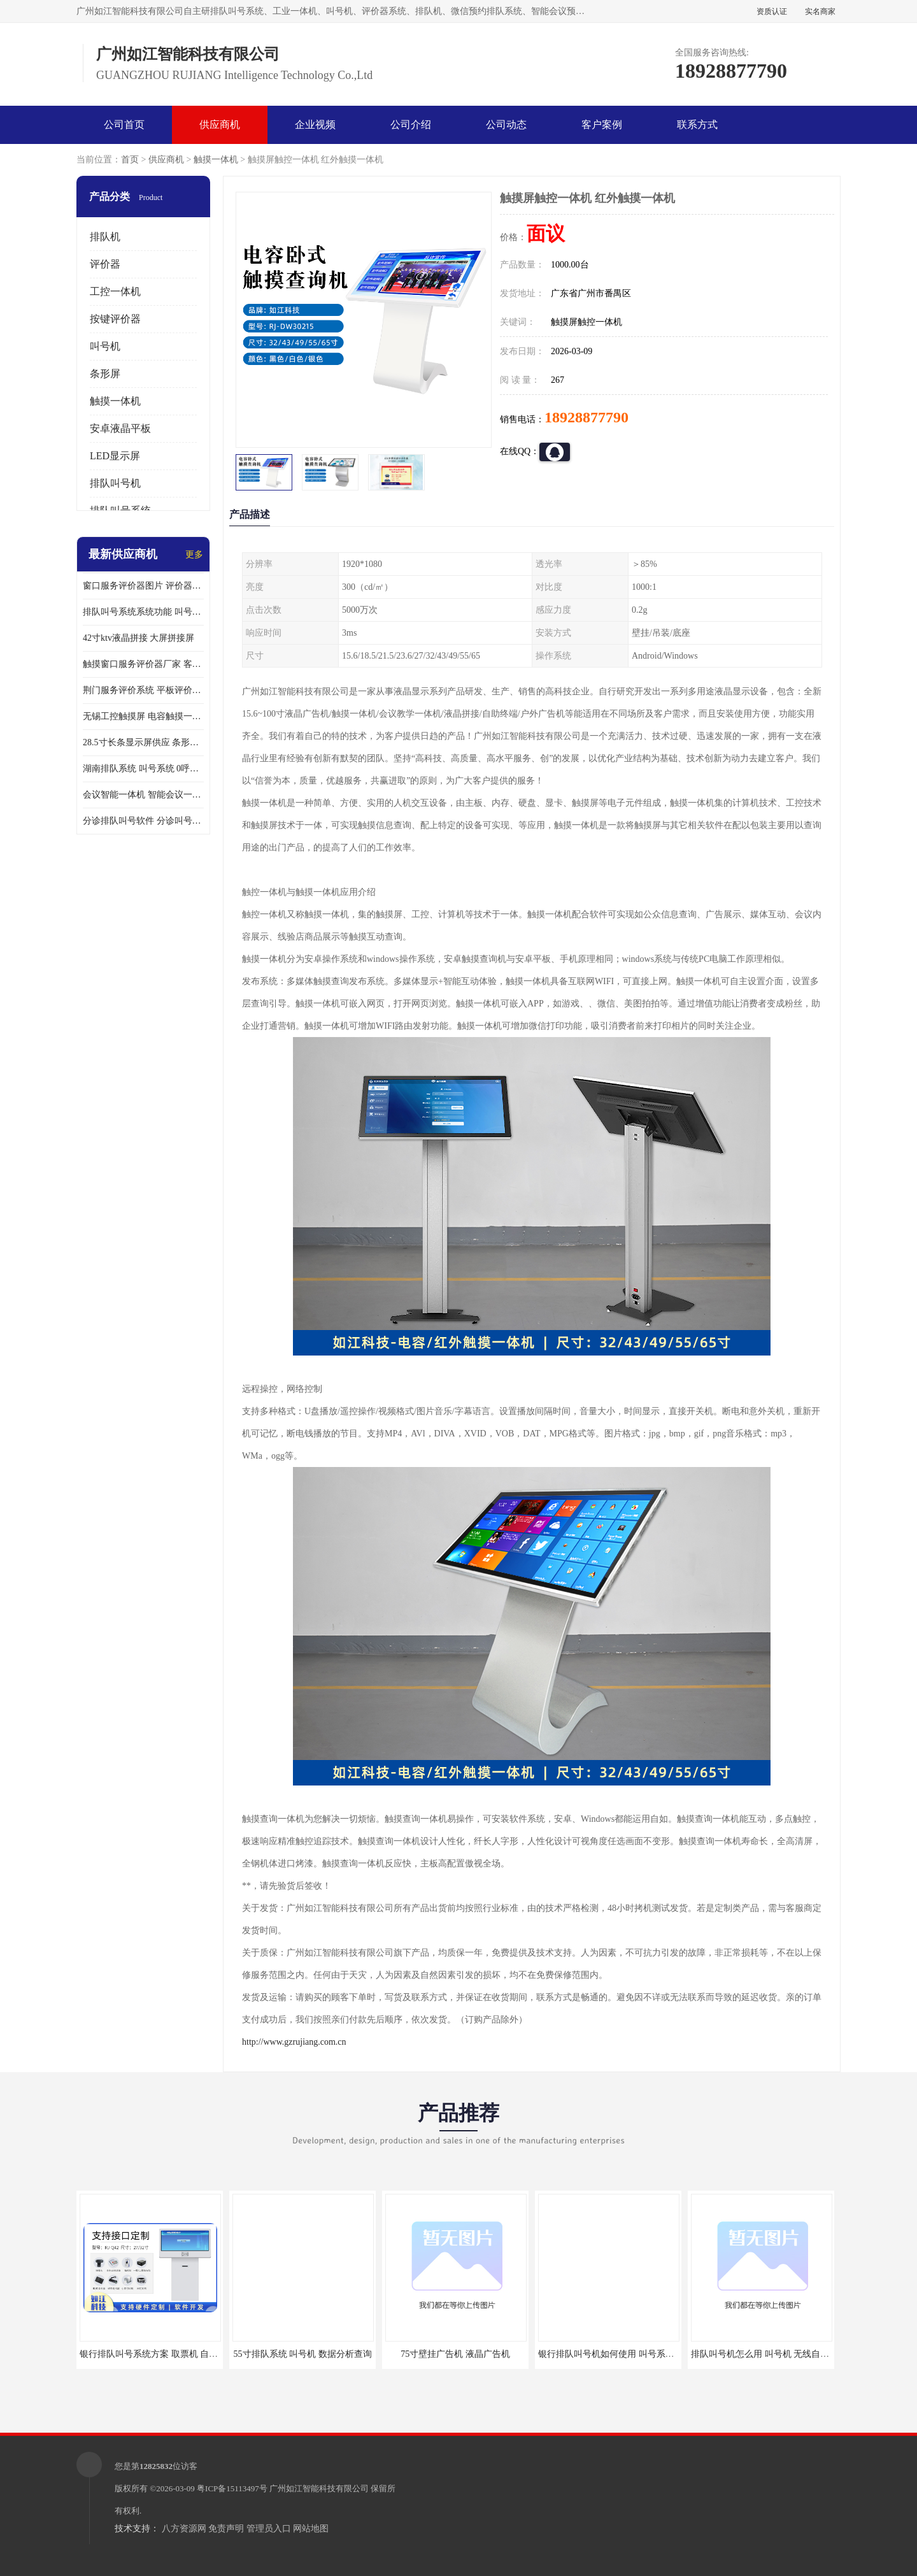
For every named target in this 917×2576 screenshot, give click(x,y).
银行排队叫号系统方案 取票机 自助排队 (158, 2354)
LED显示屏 (115, 455)
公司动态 (506, 124)
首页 (130, 159)
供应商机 (219, 124)
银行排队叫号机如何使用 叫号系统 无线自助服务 (634, 2354)
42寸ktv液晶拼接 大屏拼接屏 (138, 638)
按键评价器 (115, 318)
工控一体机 (115, 291)
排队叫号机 (115, 483)
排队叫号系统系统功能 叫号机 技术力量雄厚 (143, 612)
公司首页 (124, 124)
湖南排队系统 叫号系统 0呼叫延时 (143, 768)
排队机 (105, 236)
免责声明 (226, 2528)
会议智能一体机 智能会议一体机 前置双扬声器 (143, 794)
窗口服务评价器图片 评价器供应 (143, 585)
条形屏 (105, 373)
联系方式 (697, 124)
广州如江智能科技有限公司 (319, 2488)
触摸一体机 (216, 159)
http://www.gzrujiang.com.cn (294, 2042)
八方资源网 (184, 2528)
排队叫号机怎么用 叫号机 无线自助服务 (769, 2354)
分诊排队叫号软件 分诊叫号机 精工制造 (143, 821)
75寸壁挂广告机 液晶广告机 (455, 2354)
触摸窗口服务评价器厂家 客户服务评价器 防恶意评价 (143, 664)
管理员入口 (268, 2528)
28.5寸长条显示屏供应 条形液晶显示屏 (143, 742)
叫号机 (105, 346)
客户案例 (601, 124)
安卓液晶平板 (120, 428)
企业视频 (315, 124)
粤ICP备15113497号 (232, 2488)
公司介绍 (410, 124)
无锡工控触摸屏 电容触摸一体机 (143, 716)
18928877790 (586, 417)
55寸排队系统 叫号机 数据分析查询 (303, 2354)
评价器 (105, 264)
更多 (194, 554)
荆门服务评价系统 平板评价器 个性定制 (143, 690)
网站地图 (311, 2528)
